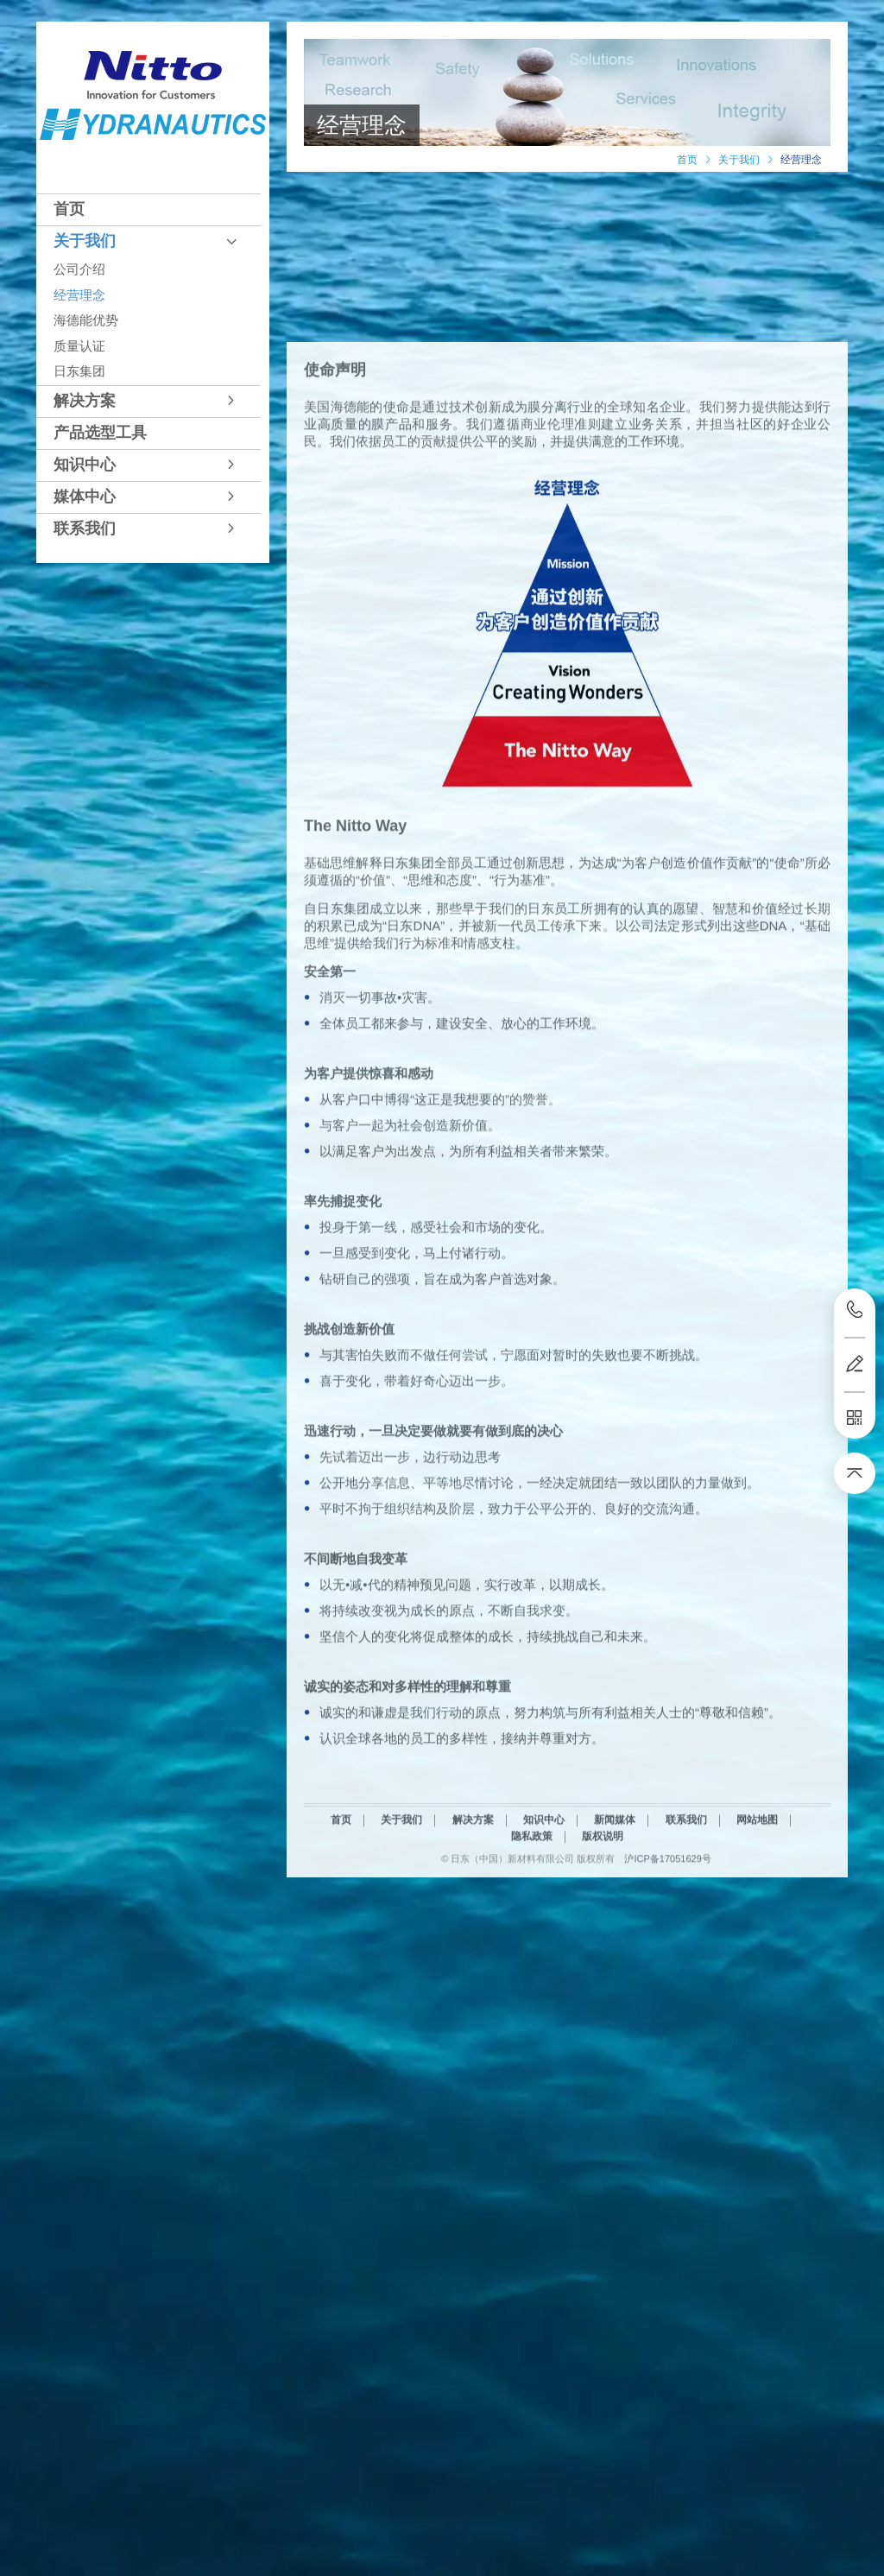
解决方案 (85, 400)
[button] (148, 209)
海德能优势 (86, 320)
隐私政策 (531, 1990)
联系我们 (85, 528)
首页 (69, 209)
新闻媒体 (614, 1973)
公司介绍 (79, 269)
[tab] (148, 209)
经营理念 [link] (801, 160)
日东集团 (79, 371)
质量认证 (79, 346)
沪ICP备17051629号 (667, 2012)
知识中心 (85, 464)
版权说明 (602, 1990)
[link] (687, 160)
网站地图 (757, 1973)
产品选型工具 (100, 432)
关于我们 (85, 241)
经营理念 (79, 295)
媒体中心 (85, 496)
